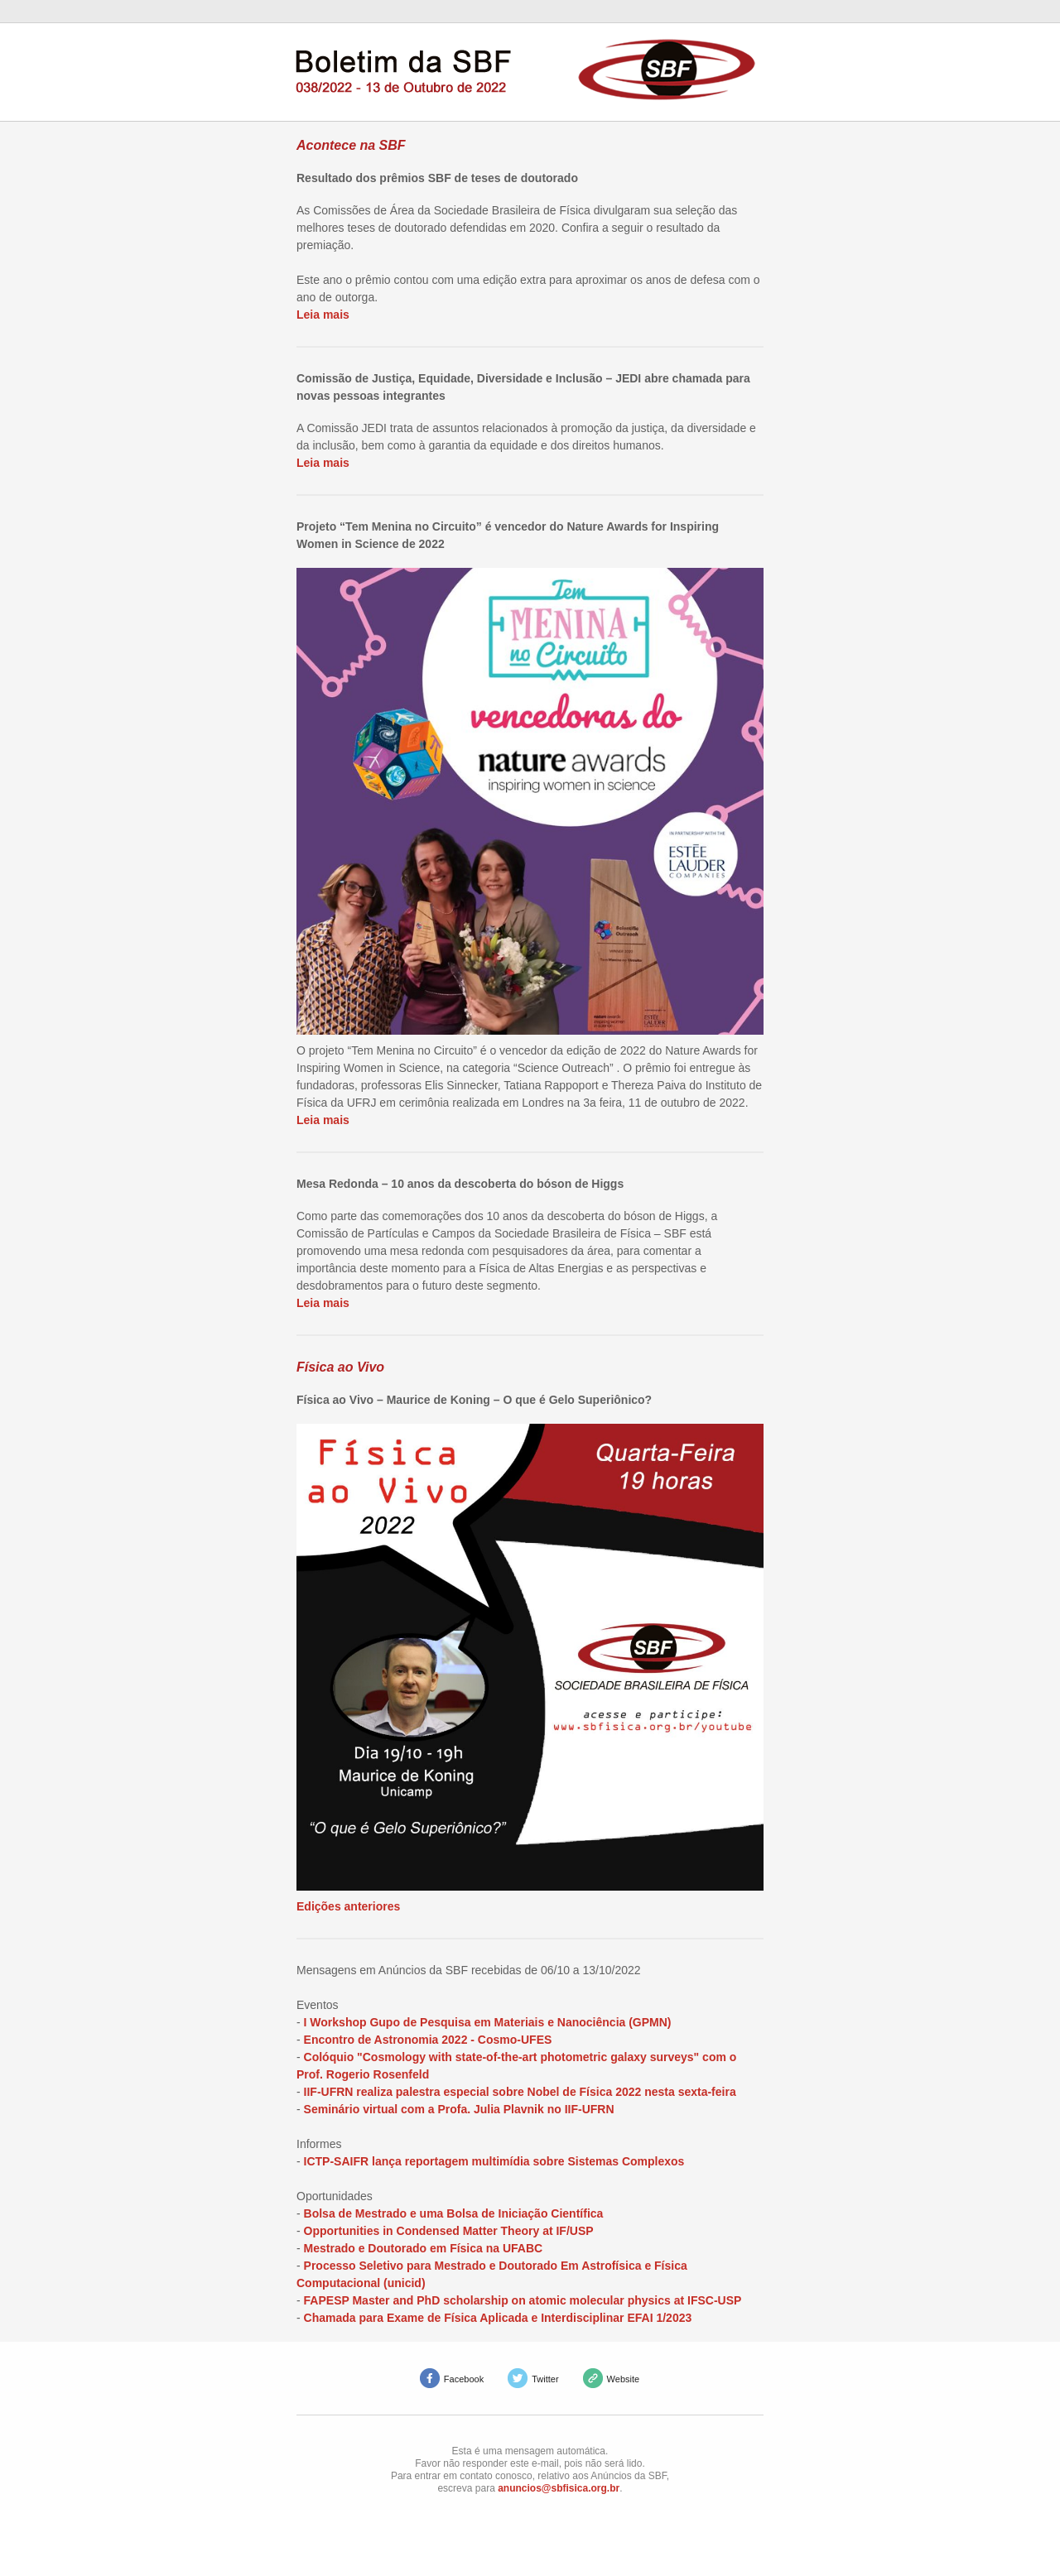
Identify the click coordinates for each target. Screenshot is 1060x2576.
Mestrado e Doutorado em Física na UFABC (423, 2248)
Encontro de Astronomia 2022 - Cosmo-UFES (428, 2039)
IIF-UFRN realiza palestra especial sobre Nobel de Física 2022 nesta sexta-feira (520, 2091)
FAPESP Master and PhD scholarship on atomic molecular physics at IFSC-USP (523, 2300)
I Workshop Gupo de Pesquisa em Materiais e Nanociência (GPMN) (488, 2022)
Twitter (545, 2379)
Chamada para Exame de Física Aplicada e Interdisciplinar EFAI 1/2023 (498, 2317)
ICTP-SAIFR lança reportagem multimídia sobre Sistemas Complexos (494, 2161)
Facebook (464, 2379)
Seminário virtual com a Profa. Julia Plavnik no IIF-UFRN (459, 2109)
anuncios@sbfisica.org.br (558, 2488)
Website (623, 2379)
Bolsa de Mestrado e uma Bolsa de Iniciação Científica (454, 2213)
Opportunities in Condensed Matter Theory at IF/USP (449, 2230)
